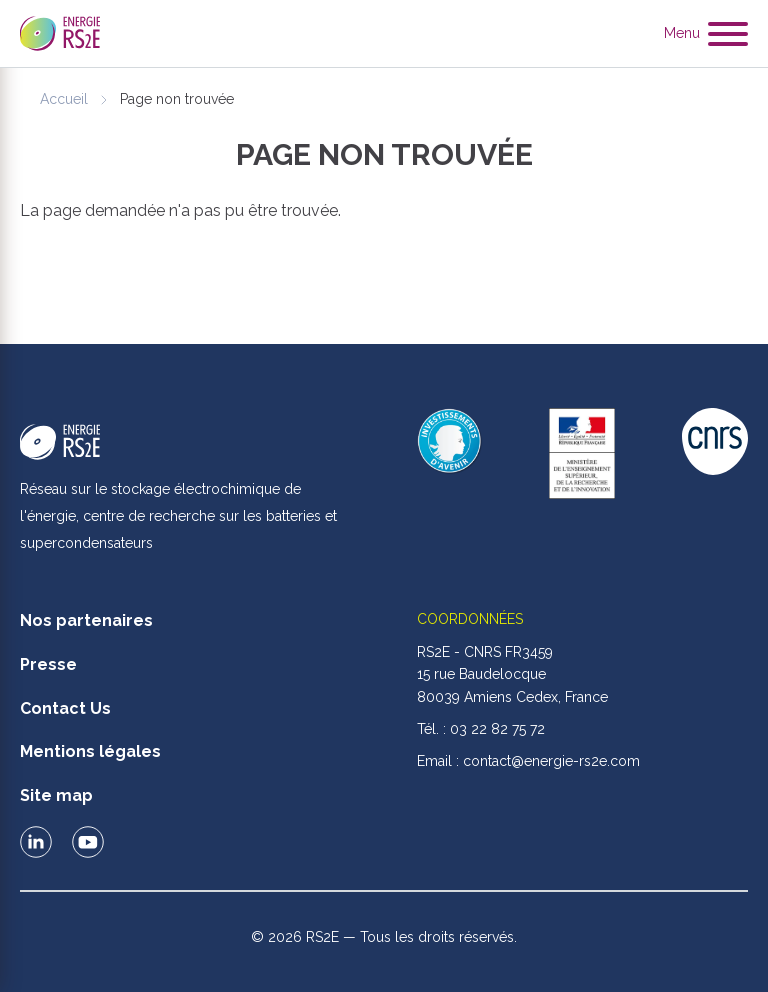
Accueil (64, 99)
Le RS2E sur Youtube (88, 842)
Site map (56, 795)
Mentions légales (90, 751)
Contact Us (65, 708)
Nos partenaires (86, 620)
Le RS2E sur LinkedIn (36, 842)
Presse (48, 664)
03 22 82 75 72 (497, 729)
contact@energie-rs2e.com (551, 761)
